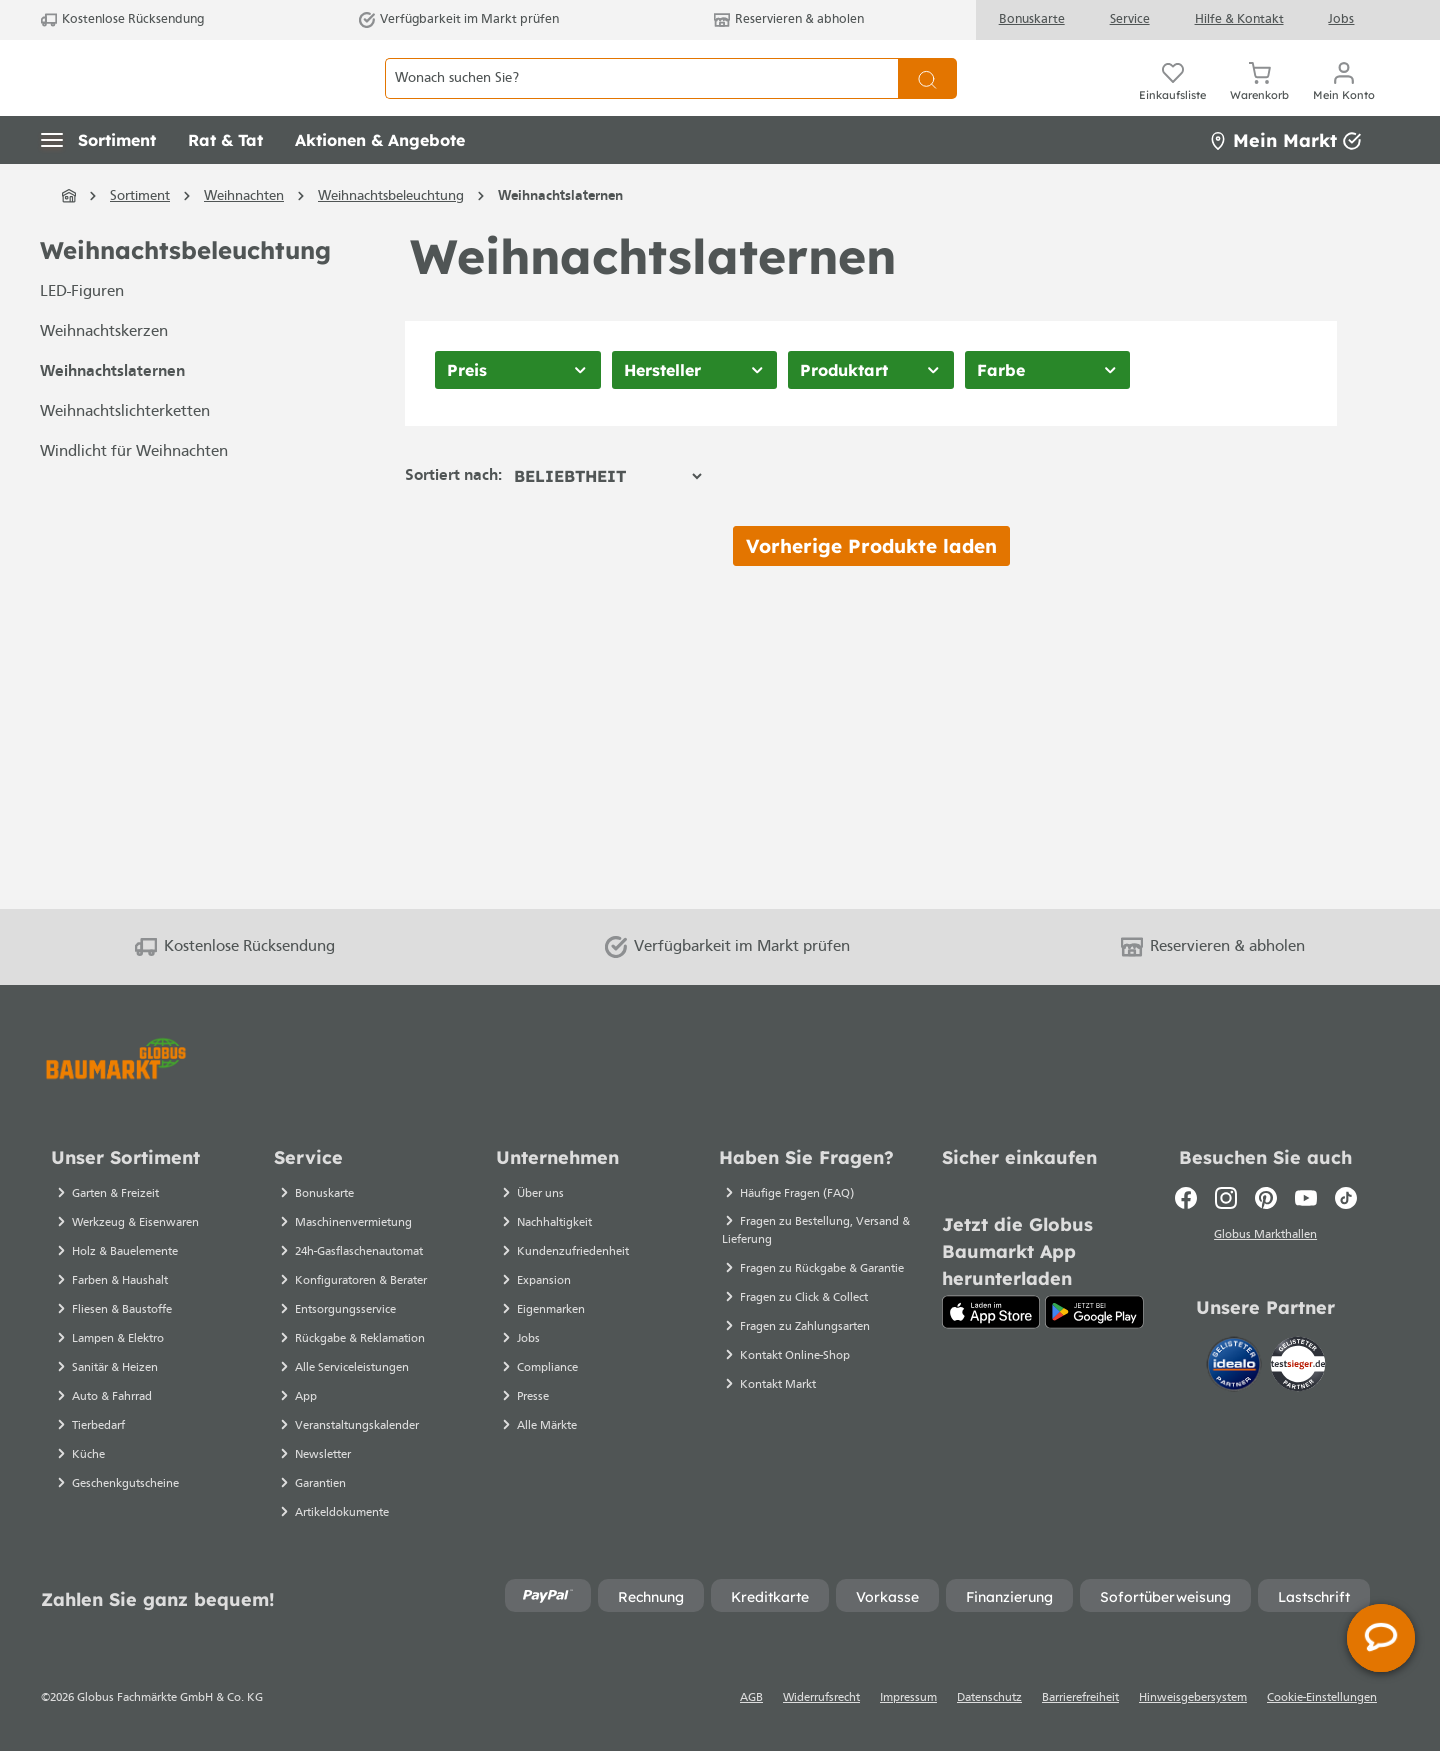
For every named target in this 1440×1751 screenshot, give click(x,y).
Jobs (1341, 19)
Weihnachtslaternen (112, 417)
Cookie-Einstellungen (1322, 1698)
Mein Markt (1285, 184)
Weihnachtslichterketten (125, 457)
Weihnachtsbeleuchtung (185, 295)
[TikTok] (1346, 1198)
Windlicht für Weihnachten (134, 497)
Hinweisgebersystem (1193, 1698)
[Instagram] (1226, 1198)
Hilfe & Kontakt (1239, 19)
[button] (98, 185)
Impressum (908, 1698)
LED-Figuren (82, 337)
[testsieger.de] (1298, 1365)
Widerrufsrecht (821, 1698)
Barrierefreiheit (1080, 1698)
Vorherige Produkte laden (871, 590)
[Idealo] (1236, 1365)
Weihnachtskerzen (104, 377)
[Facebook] (1186, 1198)
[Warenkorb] (1259, 100)
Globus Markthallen (1265, 1237)
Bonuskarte (1032, 19)
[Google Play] (1094, 1312)
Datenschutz (989, 1698)
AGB (751, 1698)
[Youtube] (1306, 1198)
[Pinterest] (1266, 1198)
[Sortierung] (607, 520)
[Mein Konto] (1344, 100)
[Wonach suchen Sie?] (641, 100)
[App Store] (991, 1312)
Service (1130, 19)
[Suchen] (927, 100)
